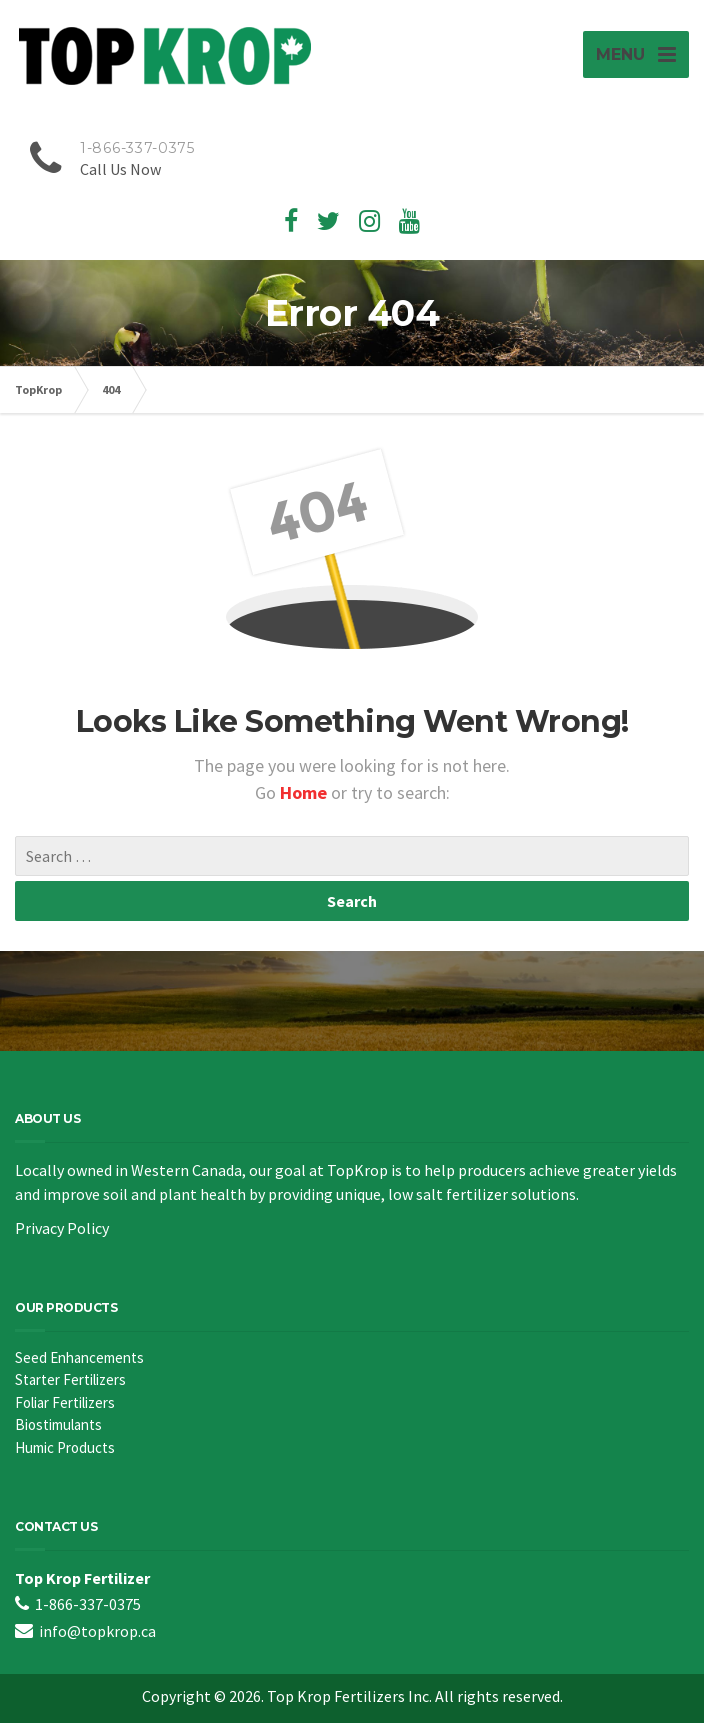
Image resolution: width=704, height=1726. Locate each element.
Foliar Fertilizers (65, 1405)
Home (305, 795)
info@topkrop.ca (97, 1634)
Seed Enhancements (79, 1360)
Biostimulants (58, 1427)
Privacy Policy (62, 1231)
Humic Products (65, 1450)
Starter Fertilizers (70, 1382)
